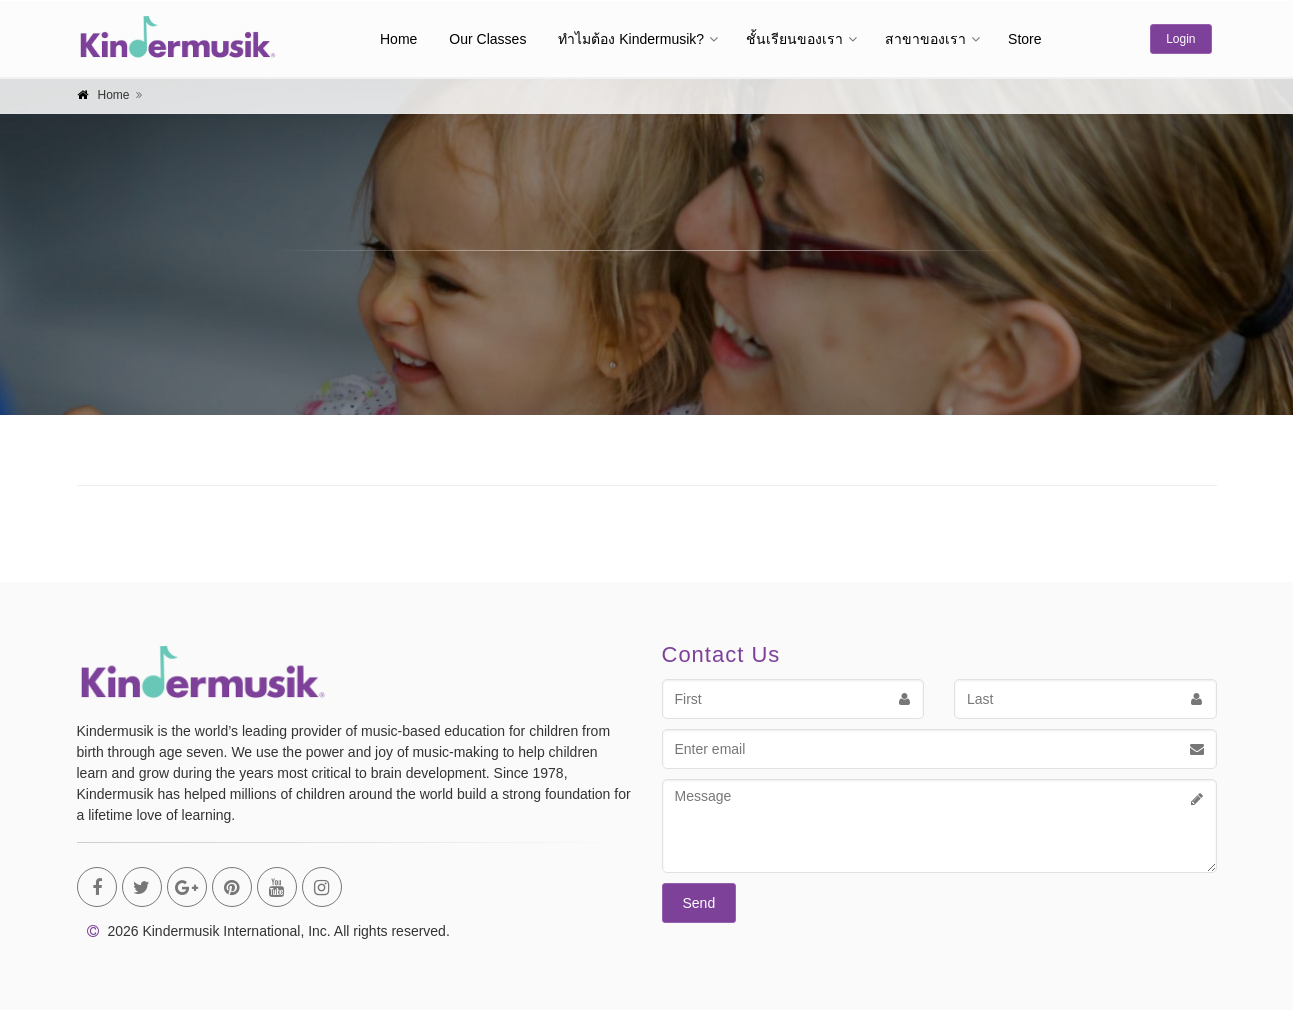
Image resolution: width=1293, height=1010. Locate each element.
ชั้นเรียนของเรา (794, 39)
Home (398, 39)
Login (1180, 39)
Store (1024, 39)
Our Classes (487, 39)
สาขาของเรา (925, 39)
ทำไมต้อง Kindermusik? (631, 39)
